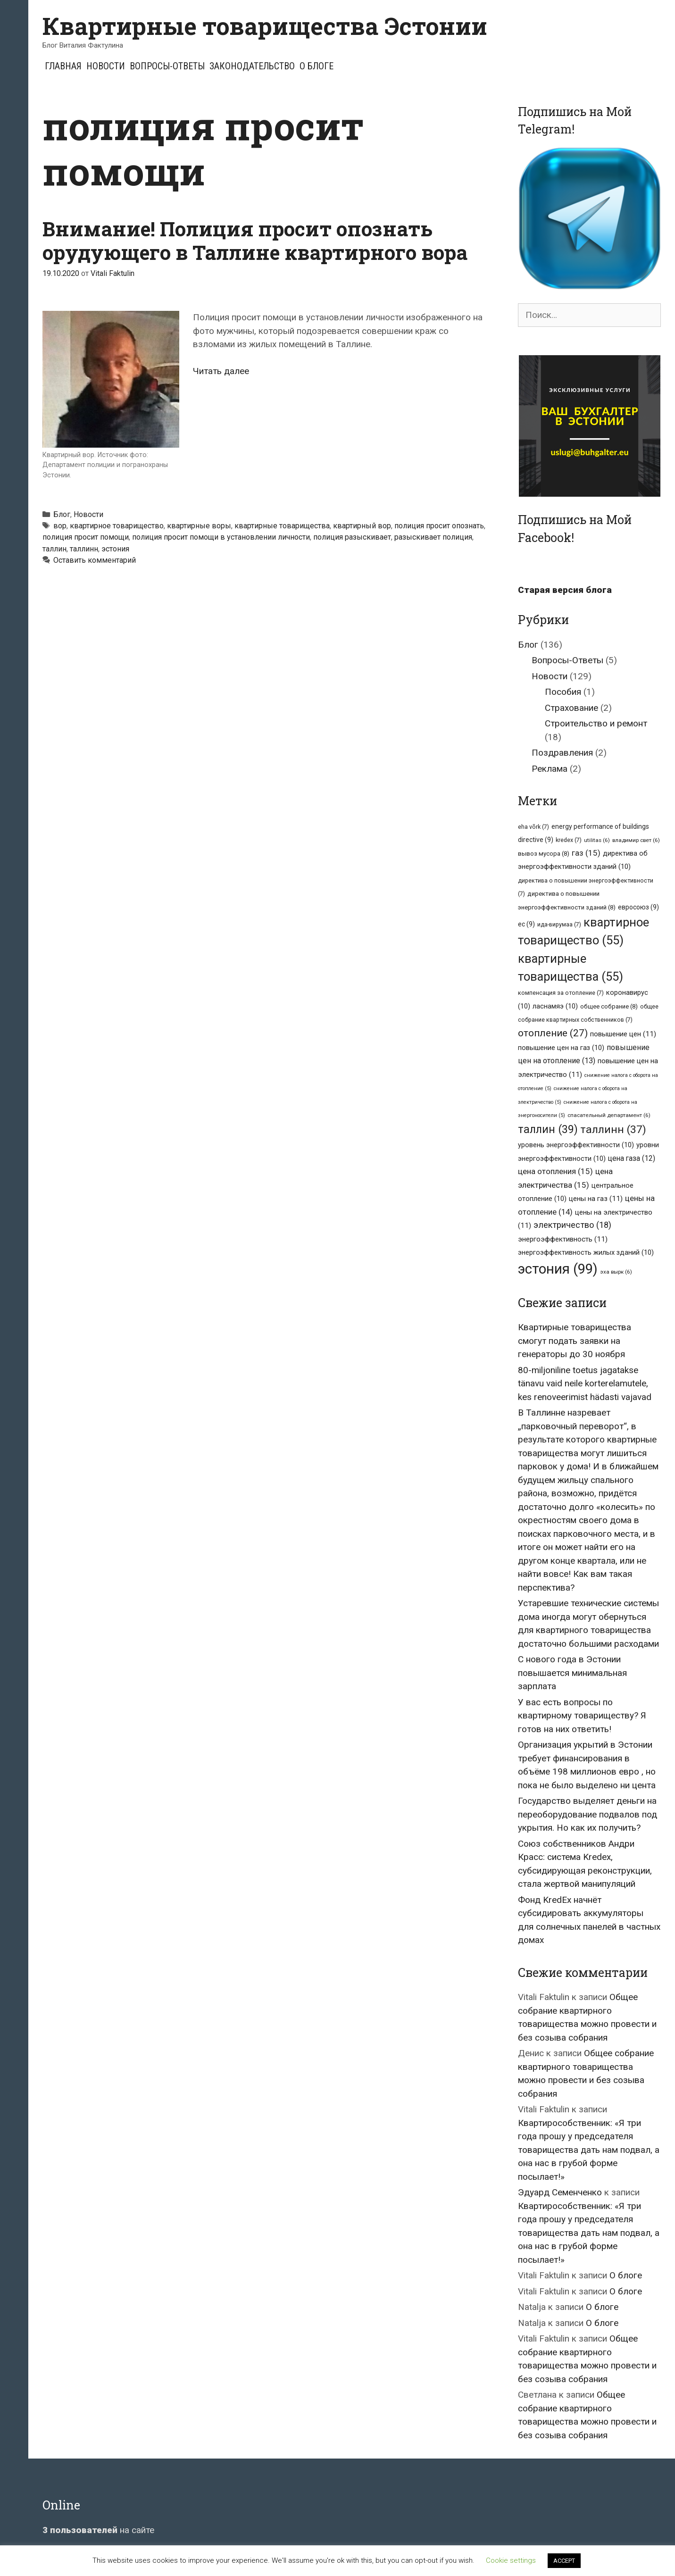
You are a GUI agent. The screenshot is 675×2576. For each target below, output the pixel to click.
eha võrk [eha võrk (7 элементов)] (533, 826)
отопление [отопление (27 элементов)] (553, 1033)
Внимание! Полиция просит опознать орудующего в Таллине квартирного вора (254, 240)
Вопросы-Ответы (167, 66)
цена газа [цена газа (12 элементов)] (631, 1158)
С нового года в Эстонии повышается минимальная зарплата (572, 1673)
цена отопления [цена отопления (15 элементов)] (555, 1171)
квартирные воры (199, 525)
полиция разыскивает (352, 537)
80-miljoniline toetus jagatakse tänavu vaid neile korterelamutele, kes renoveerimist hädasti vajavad (584, 1383)
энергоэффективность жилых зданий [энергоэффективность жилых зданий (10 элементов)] (586, 1252)
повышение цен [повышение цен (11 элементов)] (623, 1034)
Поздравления (562, 752)
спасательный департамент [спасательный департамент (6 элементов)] (608, 1115)
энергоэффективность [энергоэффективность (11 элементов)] (563, 1239)
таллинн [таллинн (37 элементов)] (613, 1129)
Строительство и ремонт (596, 723)
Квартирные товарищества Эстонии (264, 26)
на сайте (98, 2530)
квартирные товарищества (282, 525)
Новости (105, 66)
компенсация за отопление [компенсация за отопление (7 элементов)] (561, 992)
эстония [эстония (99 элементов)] (558, 1269)
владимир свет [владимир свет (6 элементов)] (636, 840)
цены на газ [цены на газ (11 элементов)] (596, 1198)
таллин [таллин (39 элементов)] (548, 1129)
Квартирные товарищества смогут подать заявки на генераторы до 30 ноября (574, 1340)
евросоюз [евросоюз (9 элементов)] (638, 907)
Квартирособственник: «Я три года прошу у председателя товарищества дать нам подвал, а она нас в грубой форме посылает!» (588, 2149)
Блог (61, 514)
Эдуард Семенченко (560, 2192)
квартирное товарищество (117, 525)
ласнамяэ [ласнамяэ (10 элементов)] (555, 1006)
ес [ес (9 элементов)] (526, 924)
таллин (54, 548)
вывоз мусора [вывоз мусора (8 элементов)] (543, 853)
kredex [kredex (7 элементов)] (569, 839)
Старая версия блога (565, 589)
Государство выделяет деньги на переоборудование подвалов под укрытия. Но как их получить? (587, 1814)
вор (60, 525)
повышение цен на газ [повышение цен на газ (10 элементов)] (561, 1047)
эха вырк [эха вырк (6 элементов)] (616, 1271)
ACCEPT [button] (564, 2560)
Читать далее (221, 371)
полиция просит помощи (85, 537)
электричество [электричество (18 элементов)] (572, 1225)
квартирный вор (362, 525)
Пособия (563, 691)
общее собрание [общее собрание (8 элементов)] (609, 1006)
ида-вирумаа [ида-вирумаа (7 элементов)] (559, 924)
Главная (63, 66)
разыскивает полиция (433, 537)
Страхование (571, 707)
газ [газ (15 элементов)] (586, 853)
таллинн (84, 548)
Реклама (549, 768)
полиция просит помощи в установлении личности (221, 537)
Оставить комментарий (94, 560)
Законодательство (252, 66)
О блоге (316, 66)
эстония (115, 548)
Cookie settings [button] (511, 2560)
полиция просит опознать (439, 525)
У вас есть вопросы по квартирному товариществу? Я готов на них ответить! (582, 1715)
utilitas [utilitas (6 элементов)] (597, 840)
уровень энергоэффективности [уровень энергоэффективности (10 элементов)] (576, 1145)
